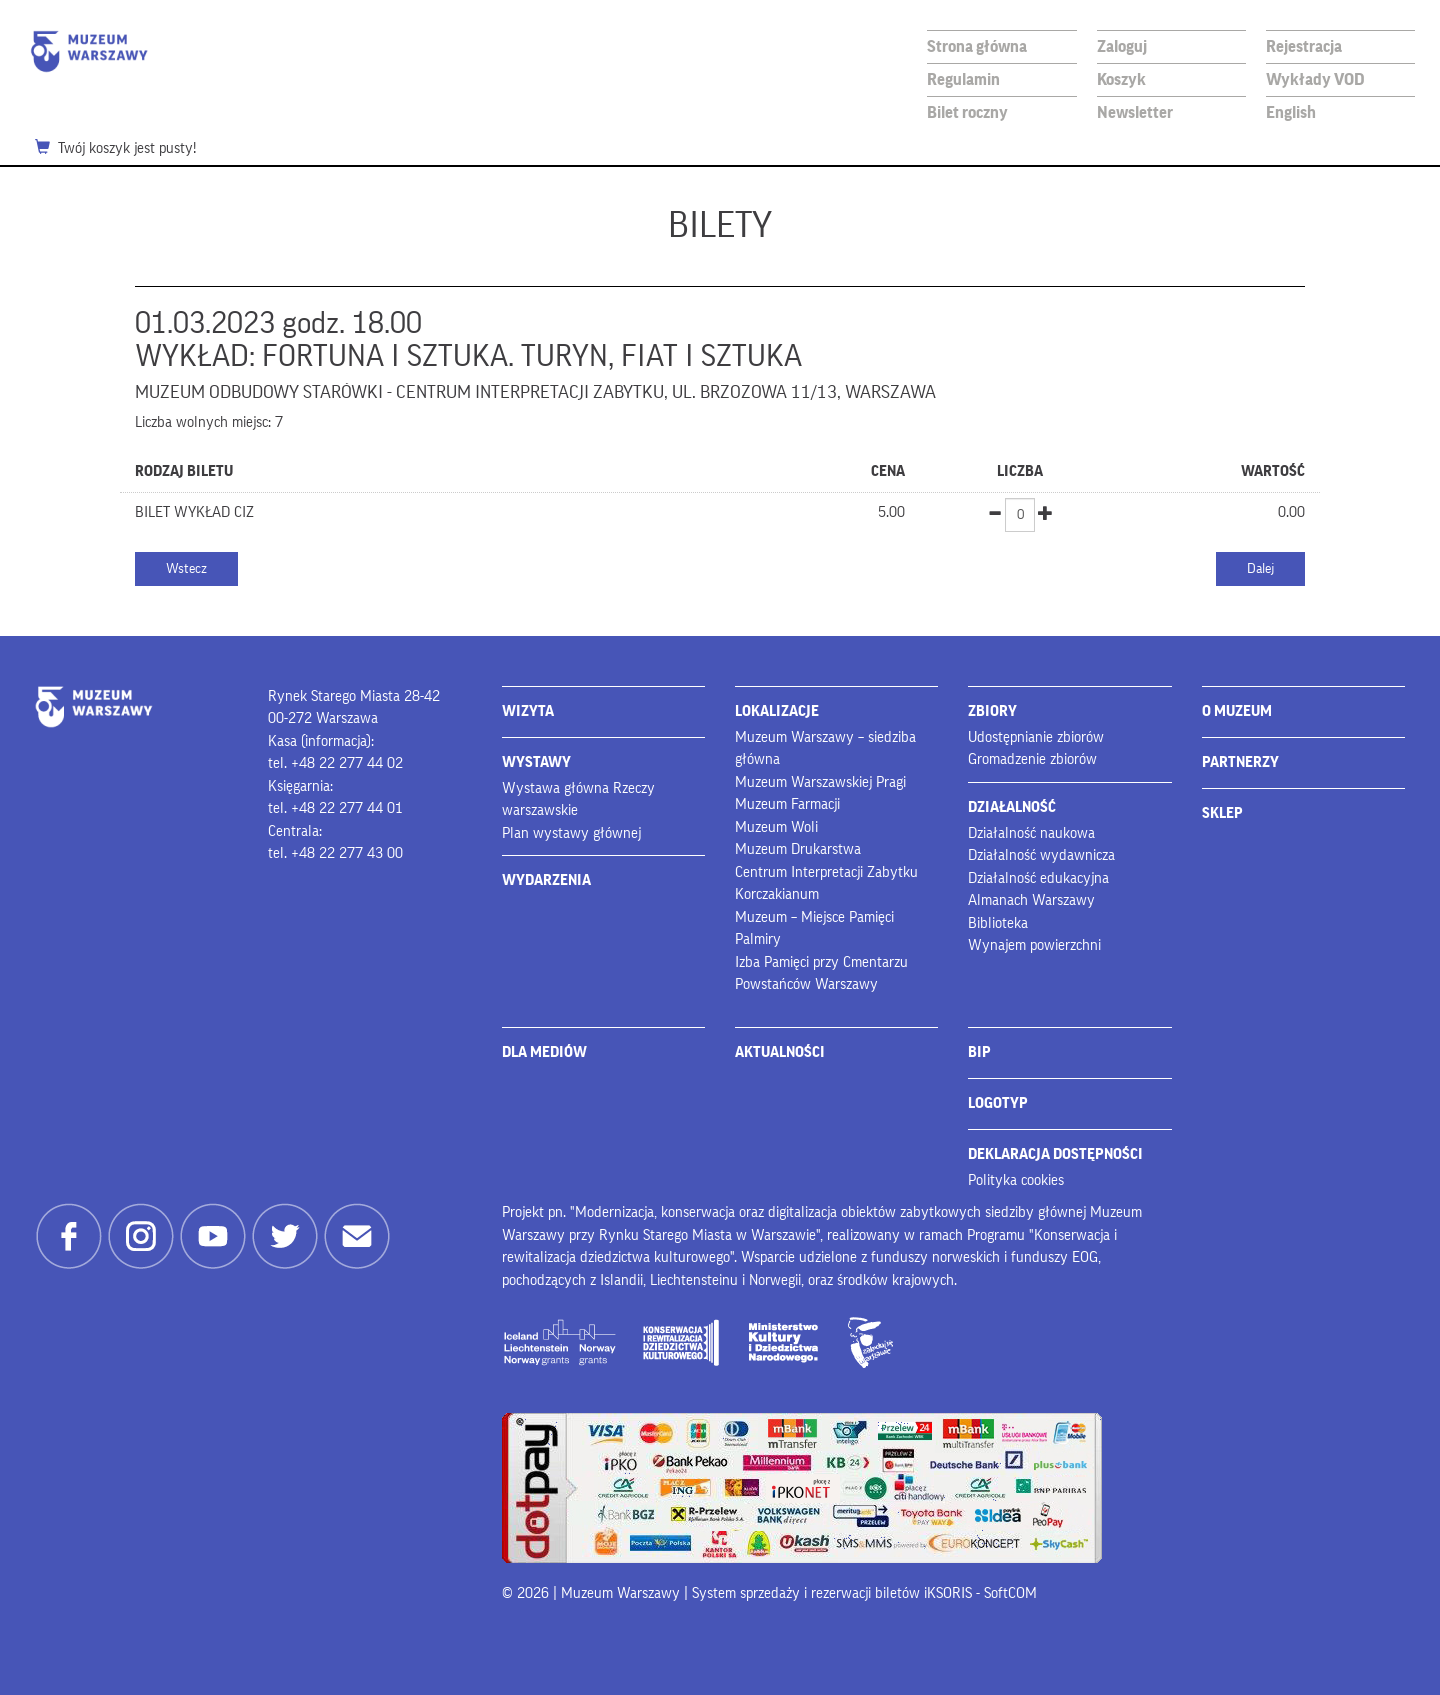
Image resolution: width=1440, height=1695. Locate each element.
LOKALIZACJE (777, 711)
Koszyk (1121, 79)
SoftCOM (1010, 1593)
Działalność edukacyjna (1038, 878)
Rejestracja (1304, 46)
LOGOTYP (998, 1103)
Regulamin (963, 79)
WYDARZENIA (546, 880)
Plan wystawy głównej (571, 833)
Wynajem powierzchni (1034, 945)
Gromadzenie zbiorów (1032, 759)
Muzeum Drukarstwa (798, 849)
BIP (979, 1052)
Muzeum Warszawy (89, 51)
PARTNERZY (1240, 762)
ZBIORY (992, 711)
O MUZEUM (1237, 711)
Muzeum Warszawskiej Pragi (820, 782)
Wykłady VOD (1315, 79)
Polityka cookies (1016, 1180)
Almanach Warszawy (1031, 900)
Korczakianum (777, 894)
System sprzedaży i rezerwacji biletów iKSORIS (832, 1593)
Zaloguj (1122, 46)
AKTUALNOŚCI (780, 1052)
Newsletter (1135, 112)
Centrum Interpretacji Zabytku (826, 872)
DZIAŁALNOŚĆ (1012, 807)
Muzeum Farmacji (787, 804)
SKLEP (1222, 813)
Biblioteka (998, 923)
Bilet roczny (967, 112)
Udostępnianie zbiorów (1036, 737)
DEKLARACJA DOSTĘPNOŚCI (1055, 1154)
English (1291, 112)
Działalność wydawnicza (1041, 855)
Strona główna (977, 46)
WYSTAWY (536, 762)
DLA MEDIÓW (544, 1052)
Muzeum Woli (776, 827)
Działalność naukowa (1031, 833)
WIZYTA (528, 711)
